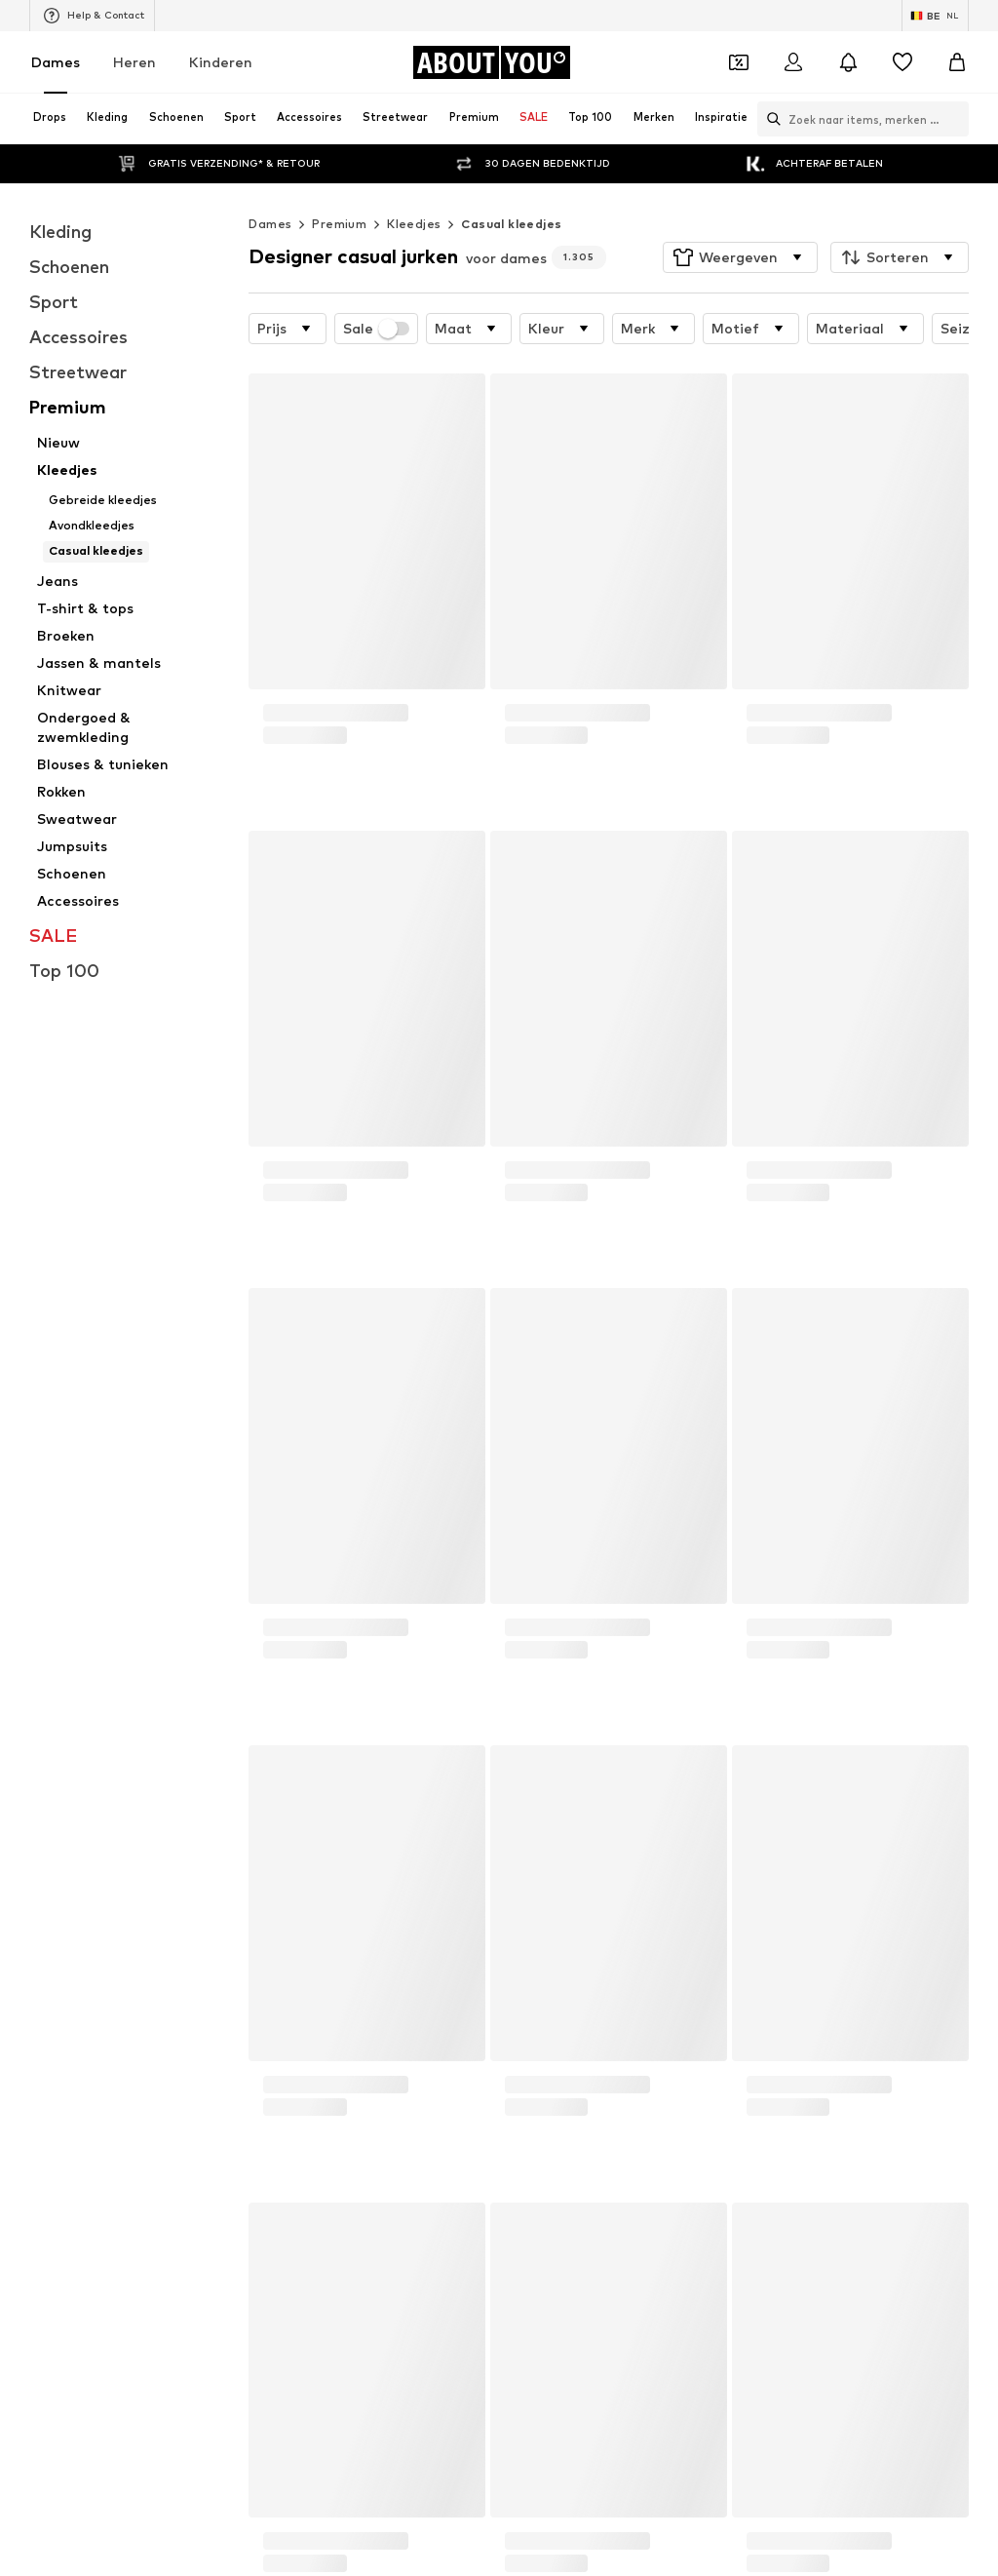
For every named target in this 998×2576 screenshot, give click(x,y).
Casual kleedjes (511, 223)
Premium (339, 223)
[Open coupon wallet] (738, 62)
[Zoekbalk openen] (769, 119)
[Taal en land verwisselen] (935, 15)
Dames (55, 62)
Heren (134, 62)
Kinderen (220, 62)
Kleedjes (414, 223)
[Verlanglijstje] (902, 62)
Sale (376, 328)
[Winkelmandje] (957, 62)
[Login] (793, 62)
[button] (740, 257)
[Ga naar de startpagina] (491, 62)
